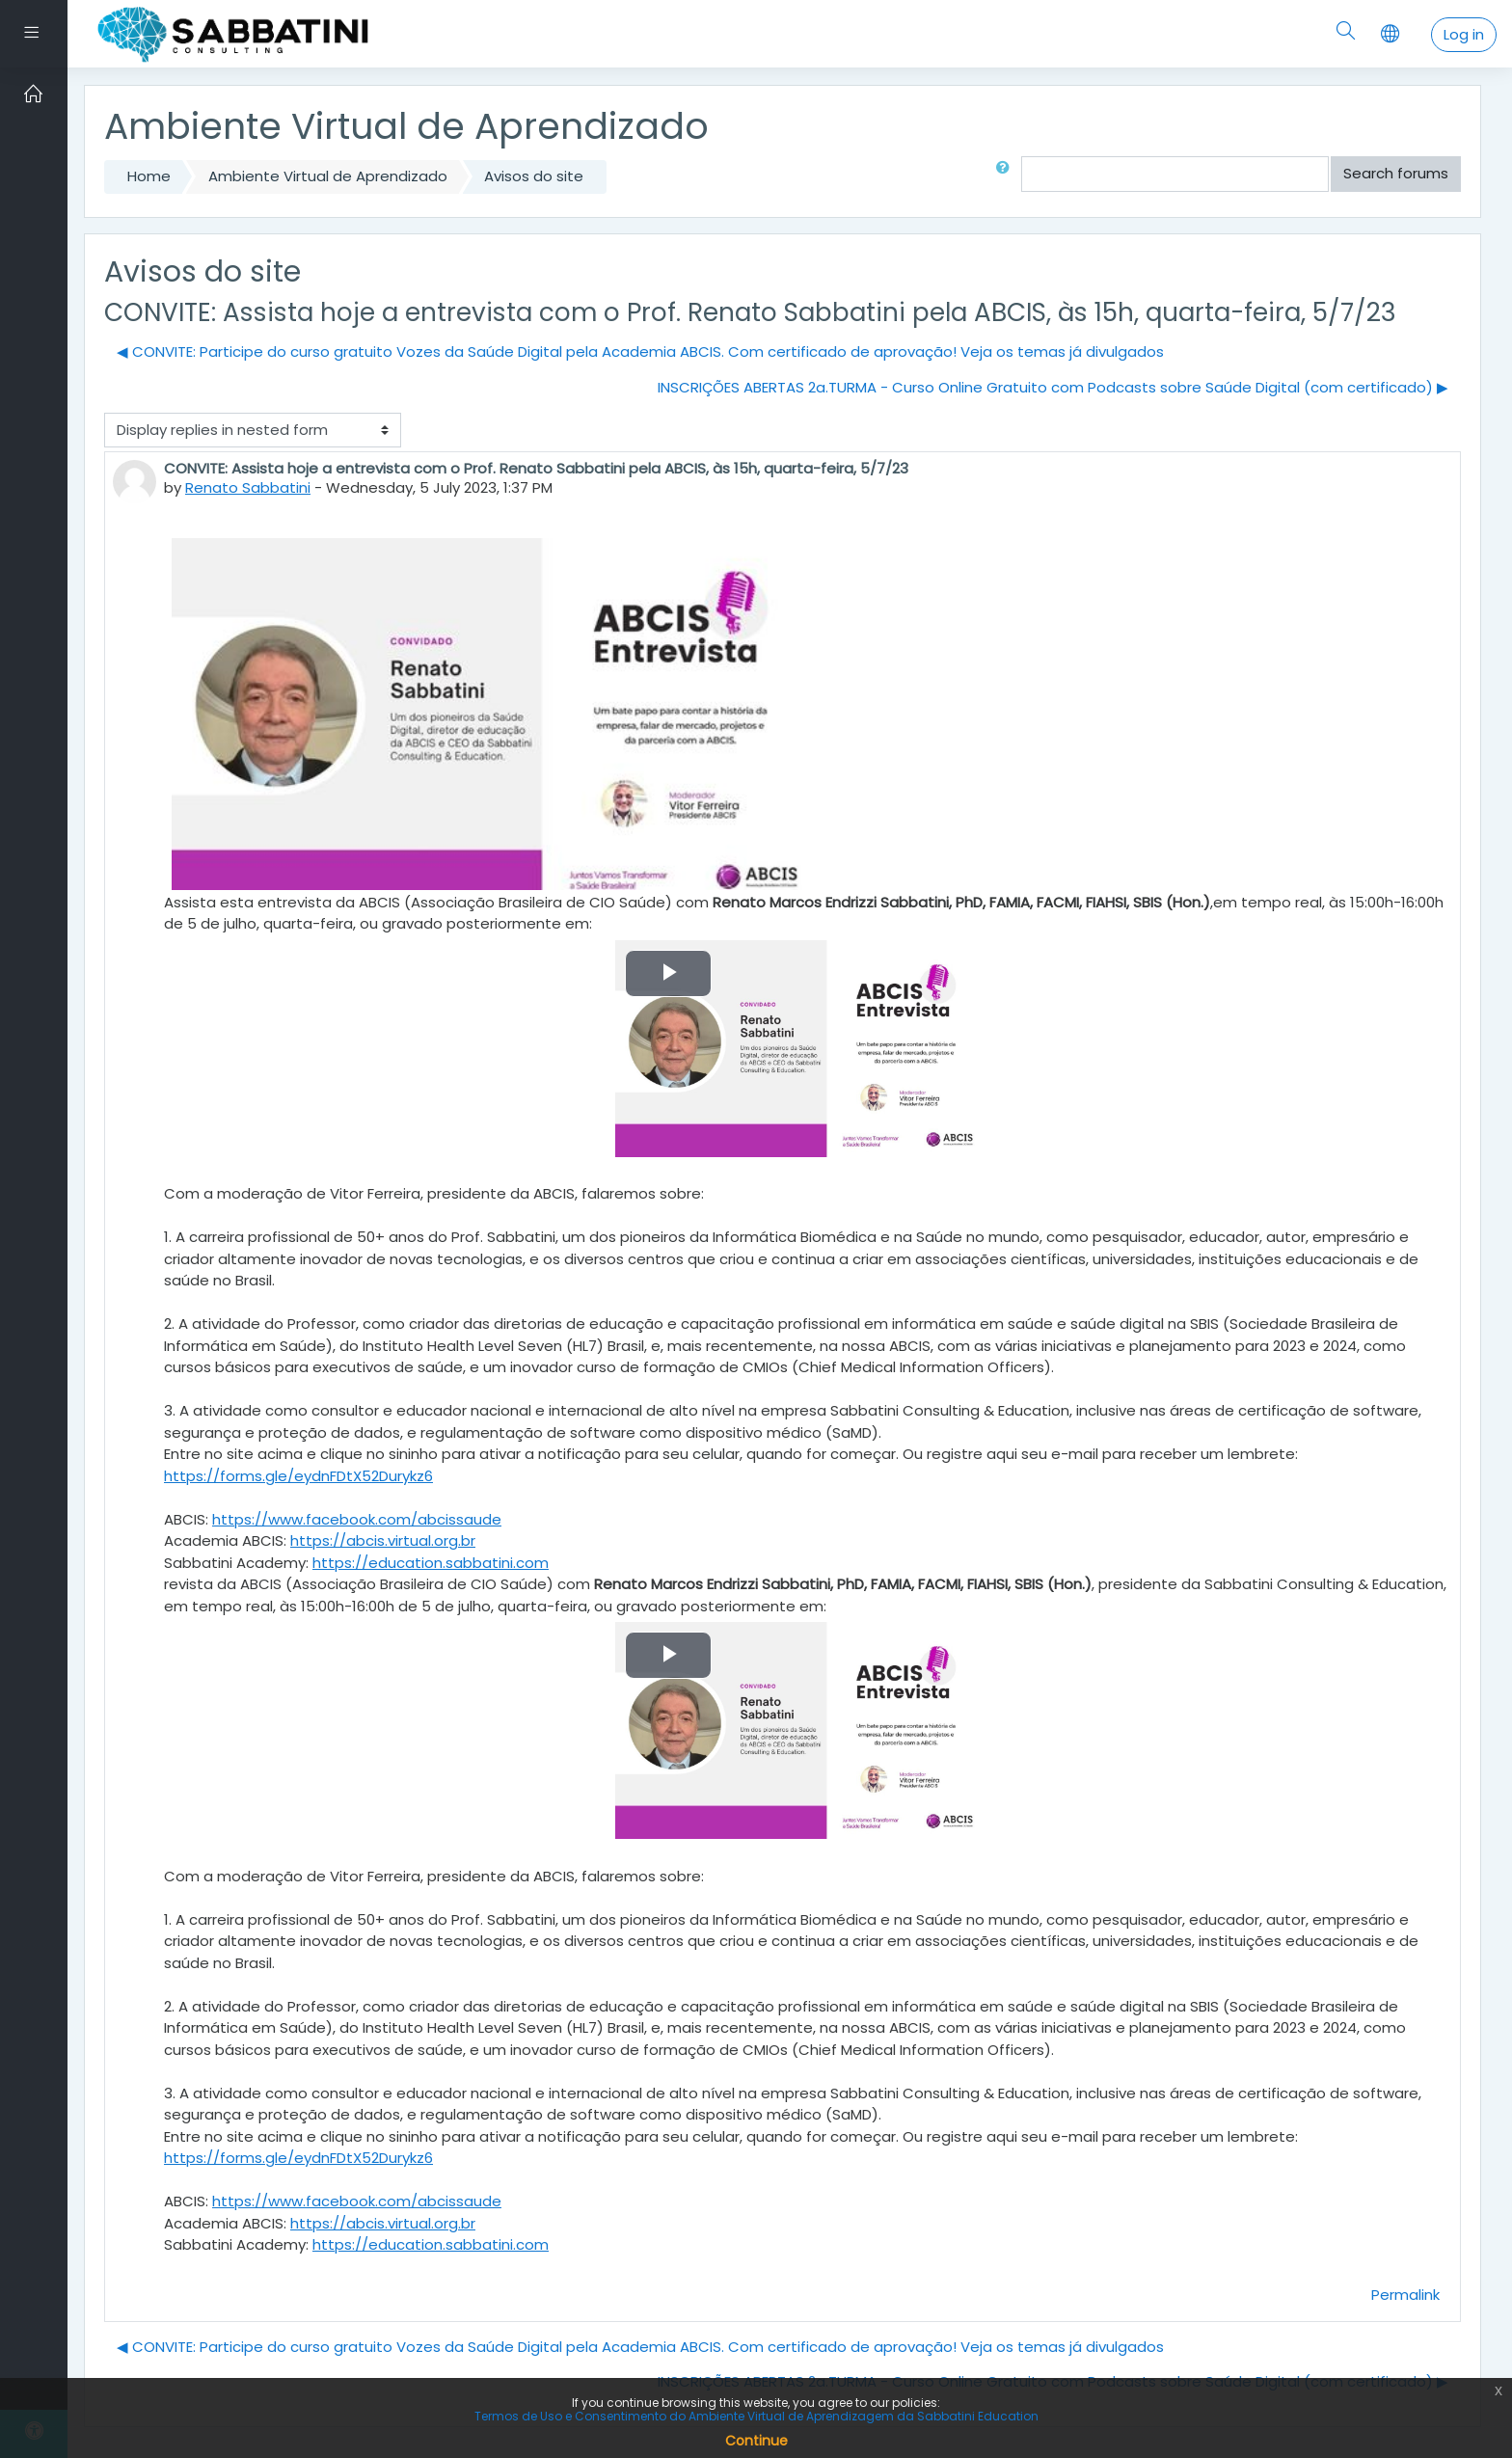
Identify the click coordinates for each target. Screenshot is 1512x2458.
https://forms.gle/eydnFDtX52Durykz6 (298, 1476)
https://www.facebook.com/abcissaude (356, 1519)
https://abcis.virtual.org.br (382, 1540)
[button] (1006, 174)
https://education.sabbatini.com (430, 1563)
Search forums (1395, 173)
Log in (1464, 34)
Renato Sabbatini (247, 487)
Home (149, 176)
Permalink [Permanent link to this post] (1405, 2294)
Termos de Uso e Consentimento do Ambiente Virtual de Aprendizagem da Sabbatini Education (756, 2416)
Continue (756, 2440)
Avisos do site (533, 176)
